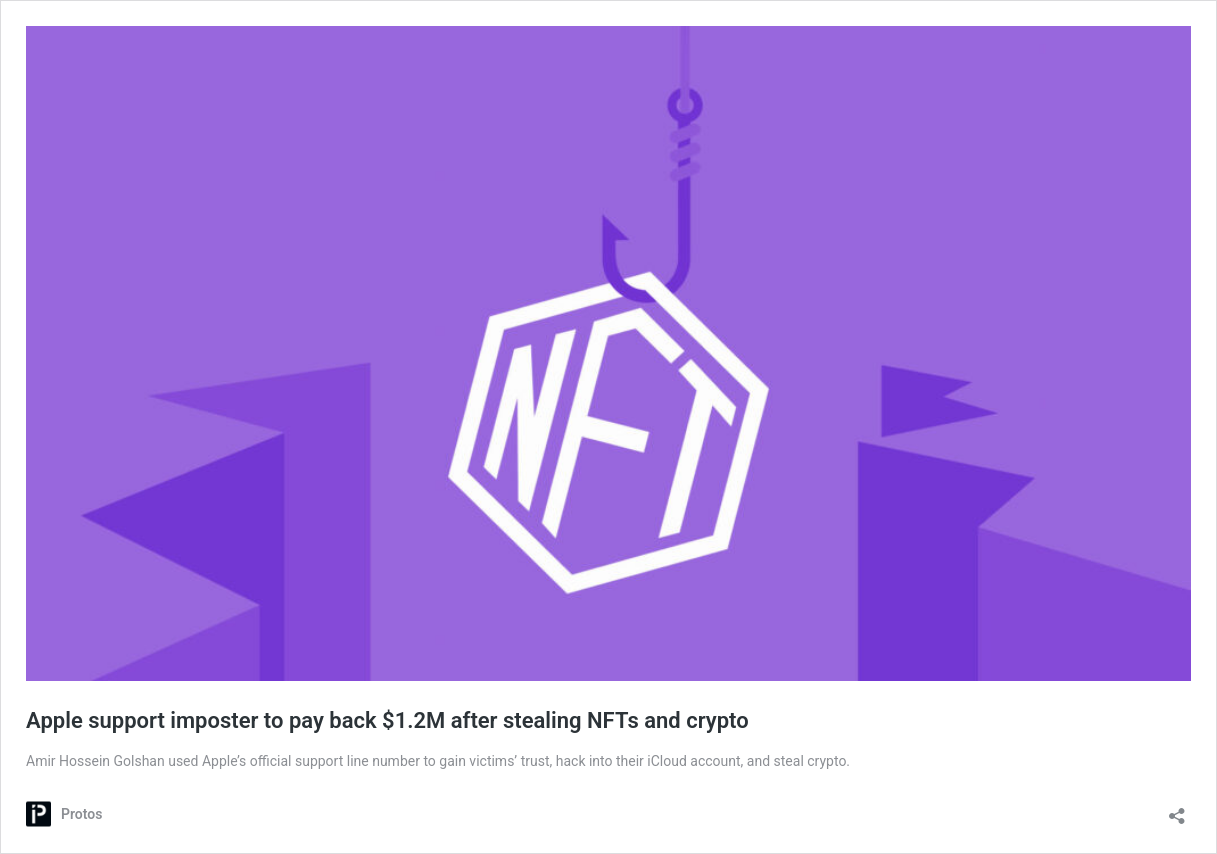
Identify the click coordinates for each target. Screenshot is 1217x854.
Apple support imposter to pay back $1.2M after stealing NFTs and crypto (387, 720)
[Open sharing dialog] (1177, 809)
